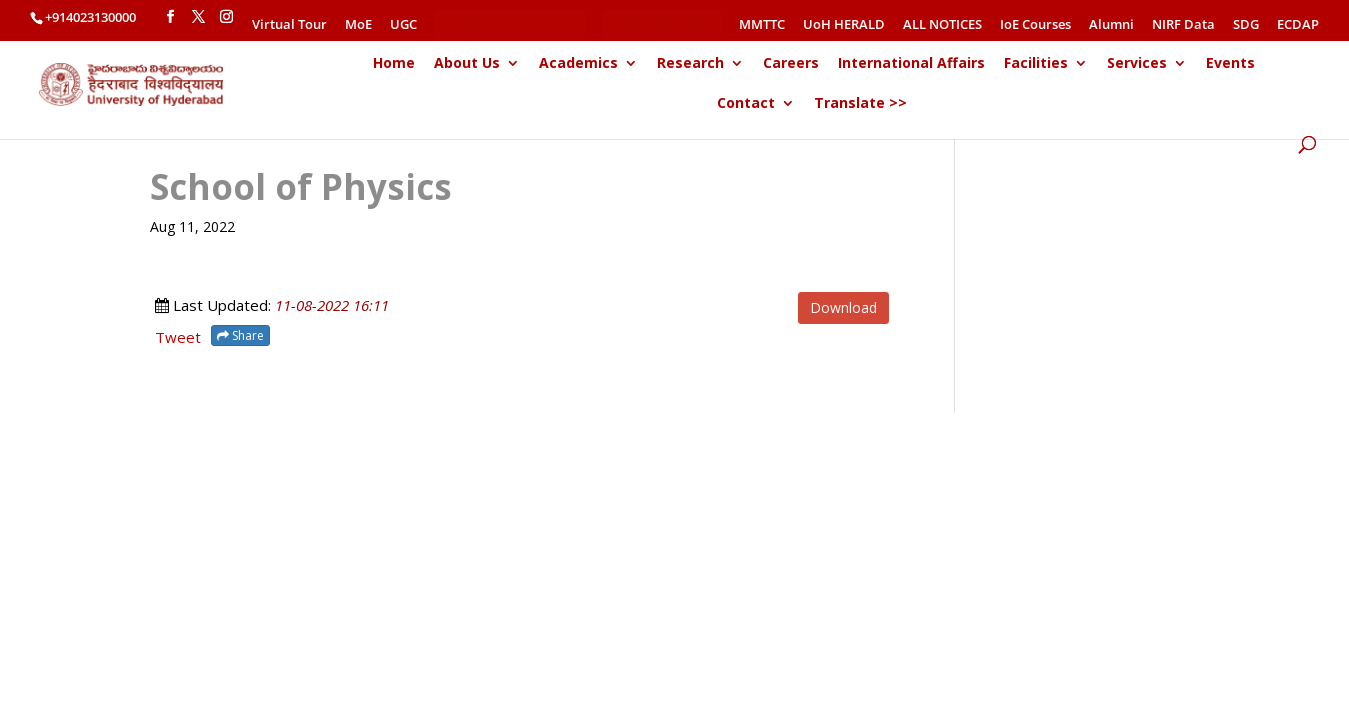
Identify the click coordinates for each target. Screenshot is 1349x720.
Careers (791, 64)
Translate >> (860, 104)
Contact (746, 104)
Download (843, 307)
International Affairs (911, 64)
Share (240, 335)
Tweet (178, 337)
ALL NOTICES (942, 25)
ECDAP (1298, 25)
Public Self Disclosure (511, 24)
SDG (1246, 25)
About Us (467, 64)
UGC (403, 25)
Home (394, 64)
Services (1137, 64)
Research (690, 64)
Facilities (1036, 64)
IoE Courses (1035, 25)
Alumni (1111, 25)
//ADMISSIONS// (663, 24)
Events (1230, 64)
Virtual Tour (289, 25)
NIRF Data (1183, 25)
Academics (578, 64)
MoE (358, 25)
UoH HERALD (844, 25)
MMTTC (762, 25)
